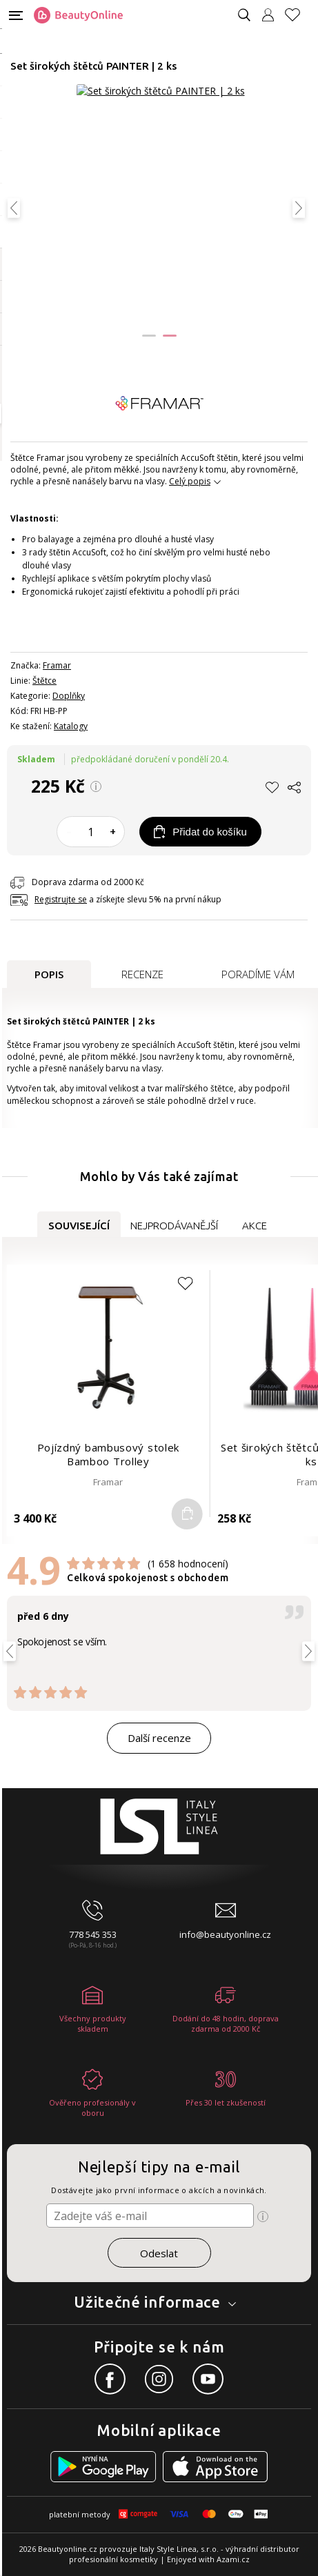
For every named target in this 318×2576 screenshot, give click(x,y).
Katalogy (71, 726)
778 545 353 (93, 1934)
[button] (149, 336)
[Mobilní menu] (16, 14)
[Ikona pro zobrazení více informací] (262, 2216)
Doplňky (68, 696)
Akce (254, 1225)
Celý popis (189, 481)
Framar (57, 665)
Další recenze (159, 1738)
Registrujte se (60, 899)
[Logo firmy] (78, 15)
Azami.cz (233, 2559)
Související (79, 1225)
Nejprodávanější (174, 1225)
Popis (48, 974)
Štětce (44, 680)
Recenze (142, 974)
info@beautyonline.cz (225, 1934)
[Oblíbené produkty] (298, 14)
